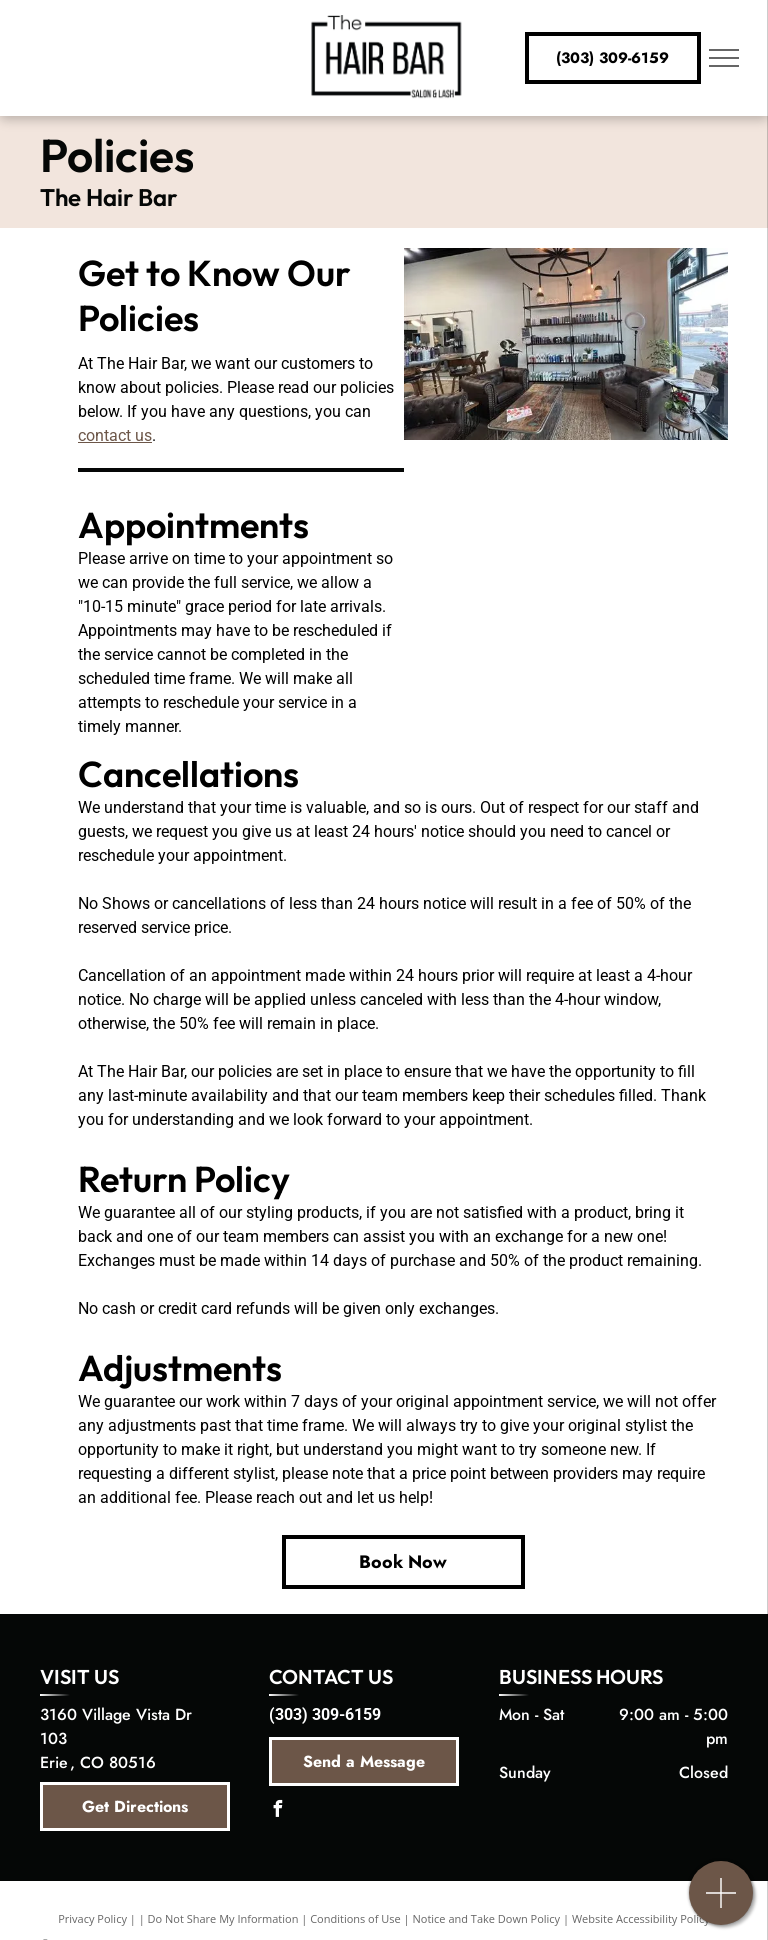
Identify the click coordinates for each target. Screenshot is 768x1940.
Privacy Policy (92, 1918)
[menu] (724, 58)
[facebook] (277, 1811)
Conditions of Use (355, 1918)
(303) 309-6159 (325, 1714)
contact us (115, 435)
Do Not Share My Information (223, 1918)
